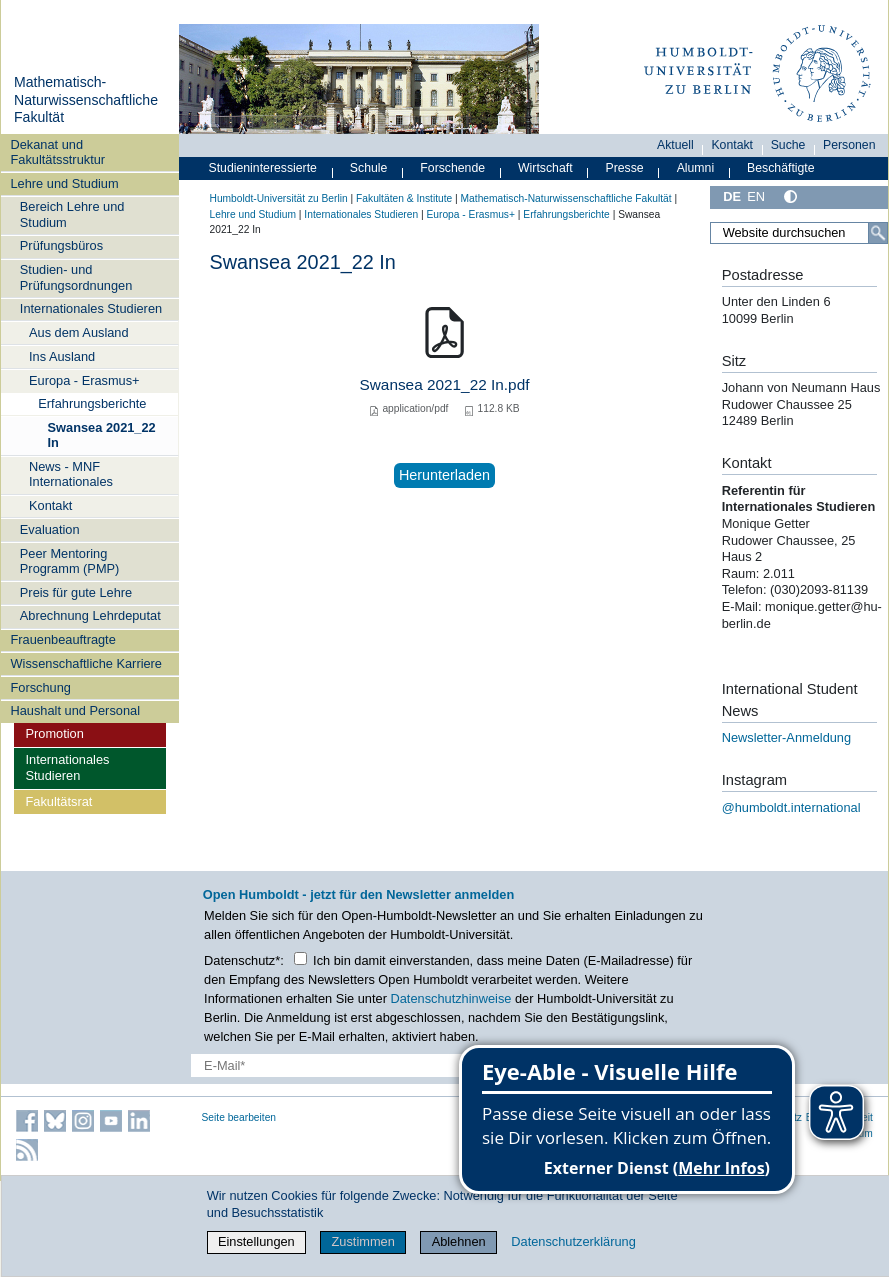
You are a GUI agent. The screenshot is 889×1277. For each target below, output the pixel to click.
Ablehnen (459, 1241)
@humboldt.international (791, 807)
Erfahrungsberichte (92, 403)
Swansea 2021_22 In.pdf (445, 384)
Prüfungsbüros (61, 245)
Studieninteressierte (263, 168)
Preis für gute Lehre (76, 592)
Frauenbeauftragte (63, 639)
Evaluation (50, 529)
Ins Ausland (62, 356)
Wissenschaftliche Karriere (86, 663)
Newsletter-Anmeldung (786, 737)
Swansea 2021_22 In (102, 435)
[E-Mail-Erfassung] (347, 1065)
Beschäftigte (781, 168)
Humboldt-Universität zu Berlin (279, 198)
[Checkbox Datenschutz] (300, 958)
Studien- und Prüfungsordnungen (76, 277)
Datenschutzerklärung (573, 1241)
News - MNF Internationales (71, 474)
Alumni (696, 168)
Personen (849, 145)
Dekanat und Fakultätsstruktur (58, 152)
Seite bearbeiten (239, 1117)
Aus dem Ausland (79, 332)
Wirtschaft (545, 168)
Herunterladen (444, 475)
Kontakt (50, 505)
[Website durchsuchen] (798, 233)
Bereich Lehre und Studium (72, 214)
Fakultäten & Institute (404, 198)
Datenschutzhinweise (450, 998)
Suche (788, 145)
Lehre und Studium (65, 183)
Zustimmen (363, 1241)
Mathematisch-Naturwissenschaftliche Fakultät (86, 99)
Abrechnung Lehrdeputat (90, 615)
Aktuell (675, 145)
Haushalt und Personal (75, 710)
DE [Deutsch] (732, 196)
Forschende (452, 168)
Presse (625, 168)
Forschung (41, 687)
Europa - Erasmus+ (84, 380)
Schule (369, 168)
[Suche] (878, 233)
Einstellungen (256, 1241)
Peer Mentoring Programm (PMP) (70, 561)
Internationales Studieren (91, 308)
